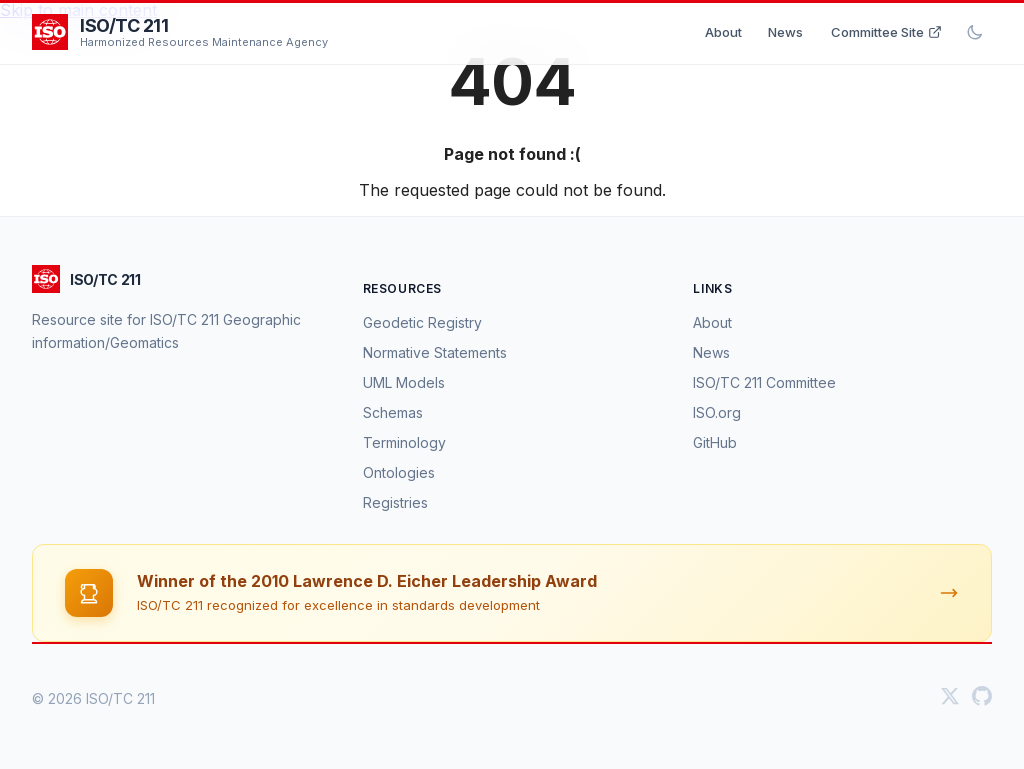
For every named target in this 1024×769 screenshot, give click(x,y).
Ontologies (399, 472)
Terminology (404, 442)
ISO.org (717, 412)
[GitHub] (982, 698)
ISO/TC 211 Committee (764, 382)
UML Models (404, 382)
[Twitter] (950, 698)
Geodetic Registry (422, 322)
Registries (395, 502)
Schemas (393, 412)
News (785, 32)
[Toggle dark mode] (975, 32)
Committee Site (886, 32)
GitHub (715, 442)
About (723, 32)
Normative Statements (435, 352)
